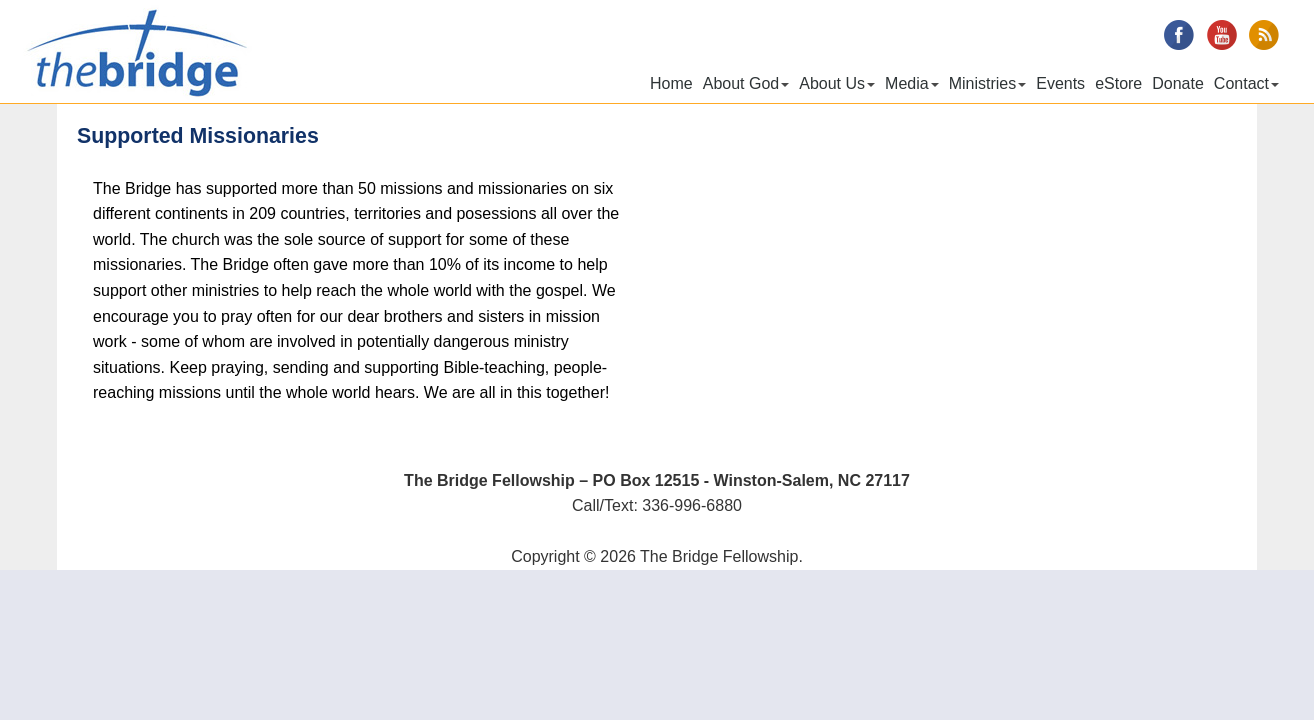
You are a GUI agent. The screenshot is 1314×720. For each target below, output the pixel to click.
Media (912, 83)
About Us (837, 83)
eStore (1118, 83)
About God (746, 83)
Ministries (988, 83)
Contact (1246, 83)
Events (1060, 83)
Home (671, 83)
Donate (1178, 83)
